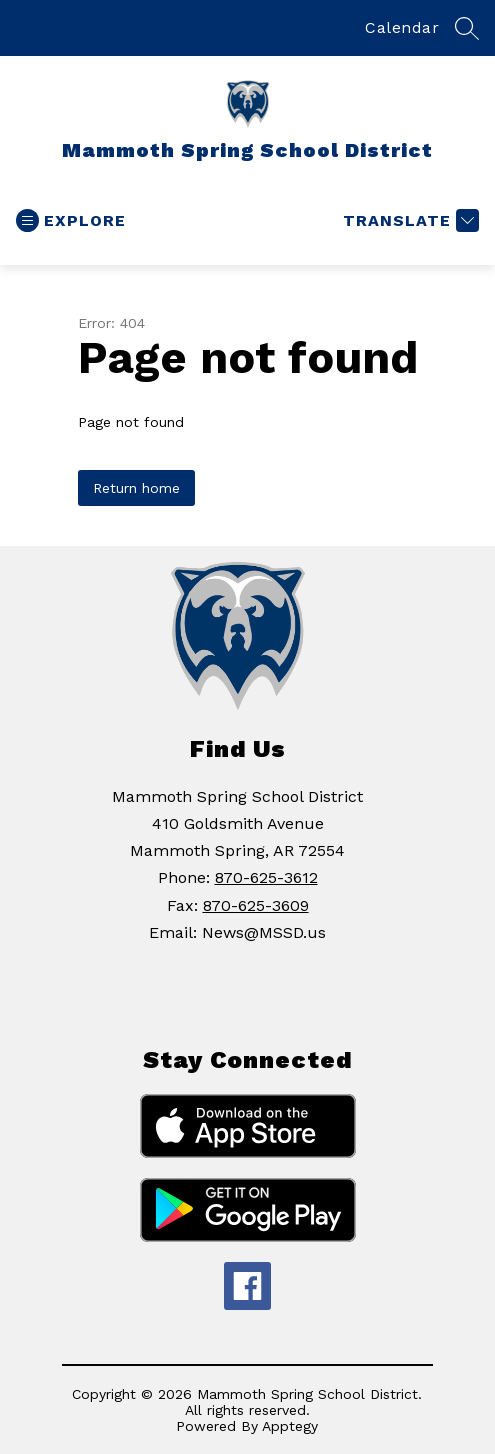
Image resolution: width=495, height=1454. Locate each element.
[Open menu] (71, 220)
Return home (136, 488)
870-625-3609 (256, 905)
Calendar (402, 27)
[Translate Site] (408, 220)
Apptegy (290, 1426)
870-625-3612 (266, 877)
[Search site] (467, 28)
